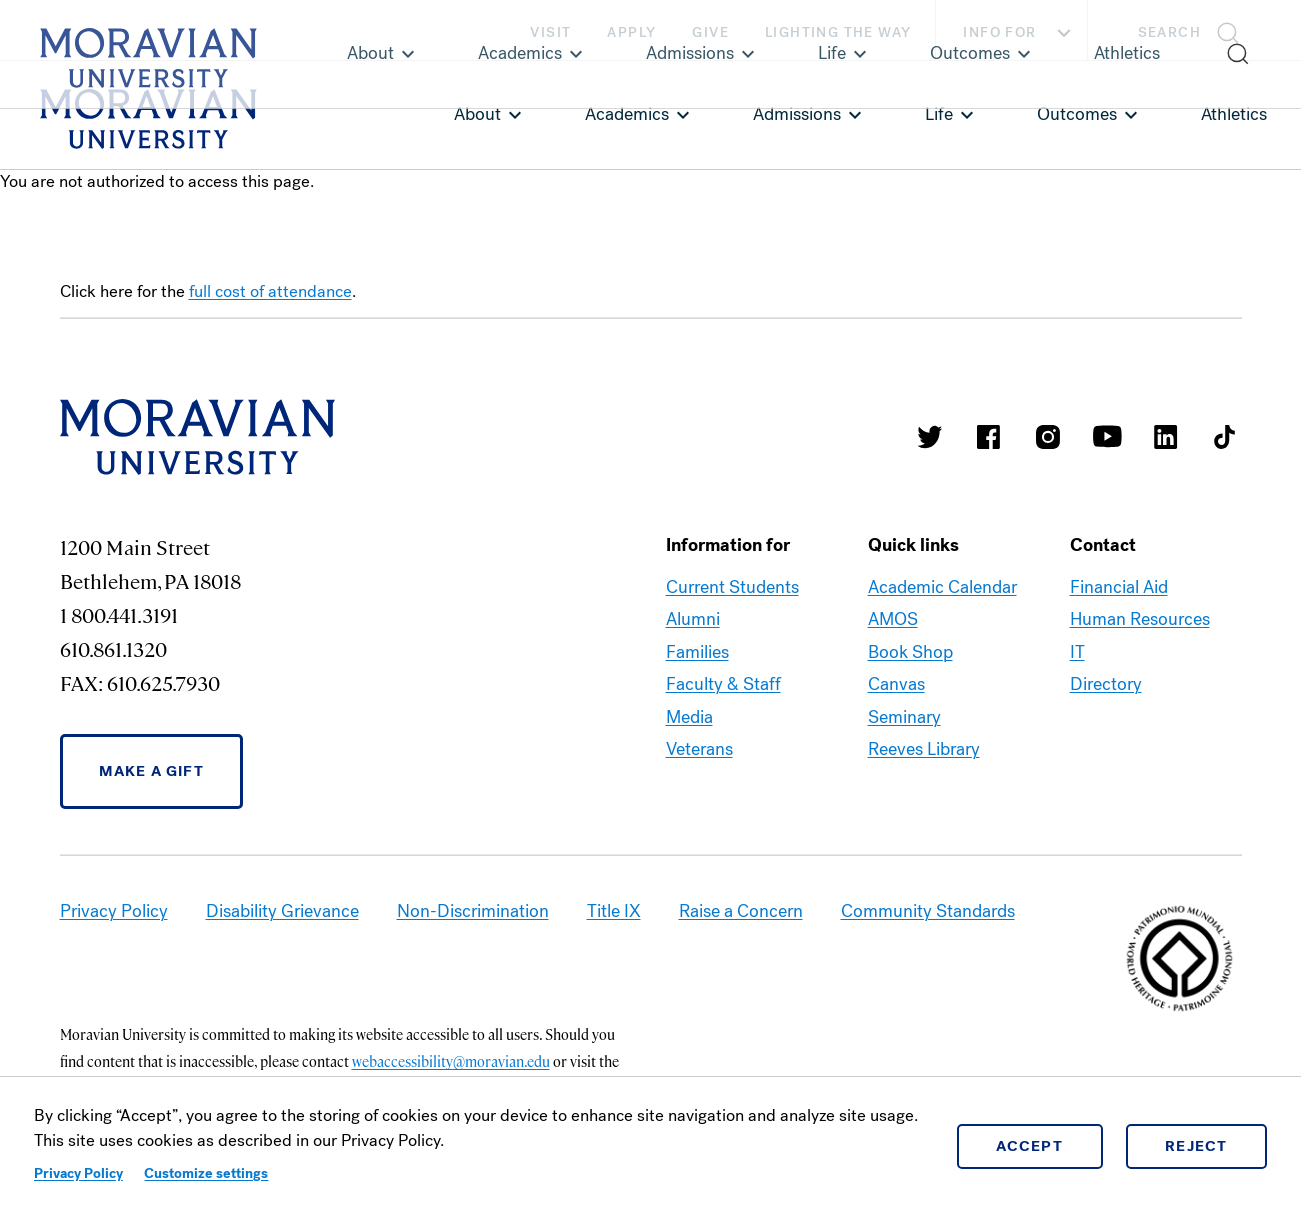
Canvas (896, 684)
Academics (627, 114)
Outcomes (1077, 114)
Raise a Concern (741, 911)
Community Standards (928, 911)
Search (1169, 32)
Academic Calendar (942, 587)
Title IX (614, 911)
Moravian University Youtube (1107, 437)
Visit (550, 32)
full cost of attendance (270, 291)
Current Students (732, 587)
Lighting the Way (838, 32)
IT (1077, 652)
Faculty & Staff (723, 684)
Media (689, 717)
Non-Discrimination (473, 911)
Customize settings (206, 1173)
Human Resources (1140, 619)
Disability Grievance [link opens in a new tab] (282, 911)
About (477, 114)
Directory (1106, 684)
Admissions (797, 114)
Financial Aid (1119, 587)
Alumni (693, 619)
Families (697, 652)
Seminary (904, 717)
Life (939, 114)
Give (710, 32)
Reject (1196, 1146)
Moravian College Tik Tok (1225, 437)
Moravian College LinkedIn (1166, 437)
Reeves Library (924, 749)
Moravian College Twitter (930, 437)
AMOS (893, 619)
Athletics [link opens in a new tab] (1234, 114)
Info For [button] (1019, 33)
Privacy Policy (78, 1173)
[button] (1194, 30)
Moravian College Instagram (1048, 437)
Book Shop (910, 652)
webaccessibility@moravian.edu (451, 1061)
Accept (1029, 1146)
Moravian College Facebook (989, 437)
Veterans (699, 749)
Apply (631, 32)
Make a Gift (151, 771)
